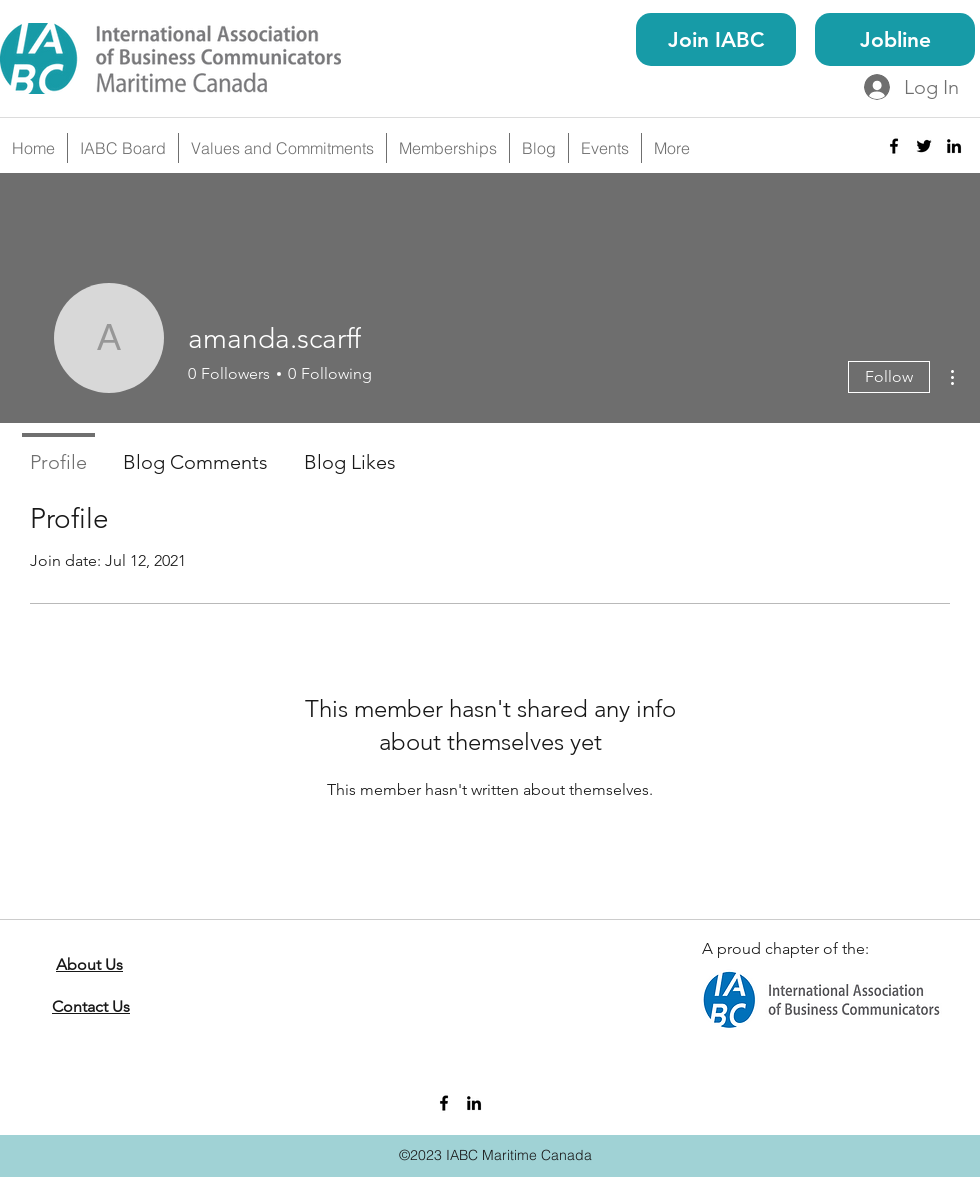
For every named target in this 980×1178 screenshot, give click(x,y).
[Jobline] (895, 39)
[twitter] (924, 146)
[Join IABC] (716, 39)
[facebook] (894, 146)
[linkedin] (954, 146)
